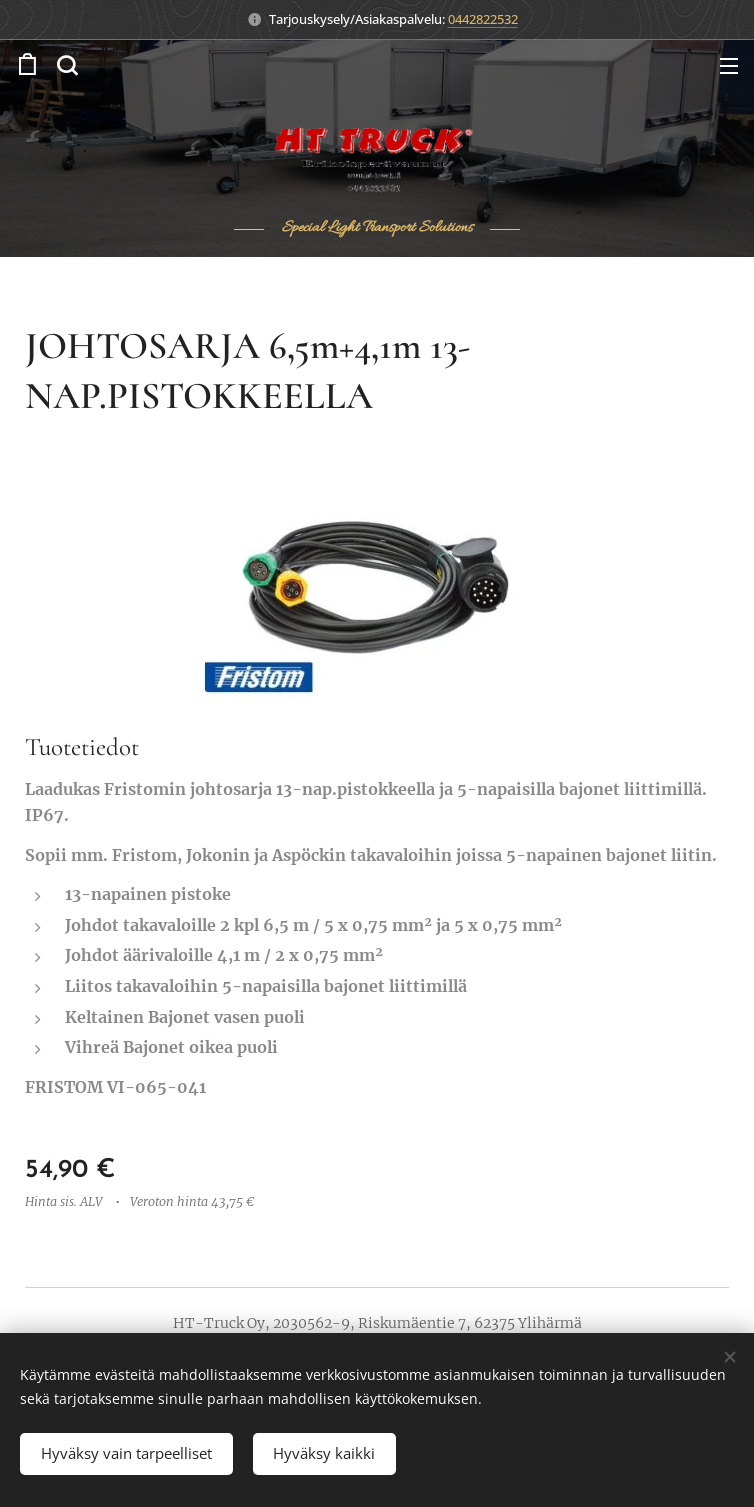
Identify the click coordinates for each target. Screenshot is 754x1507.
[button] (67, 65)
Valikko (729, 66)
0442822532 (483, 19)
